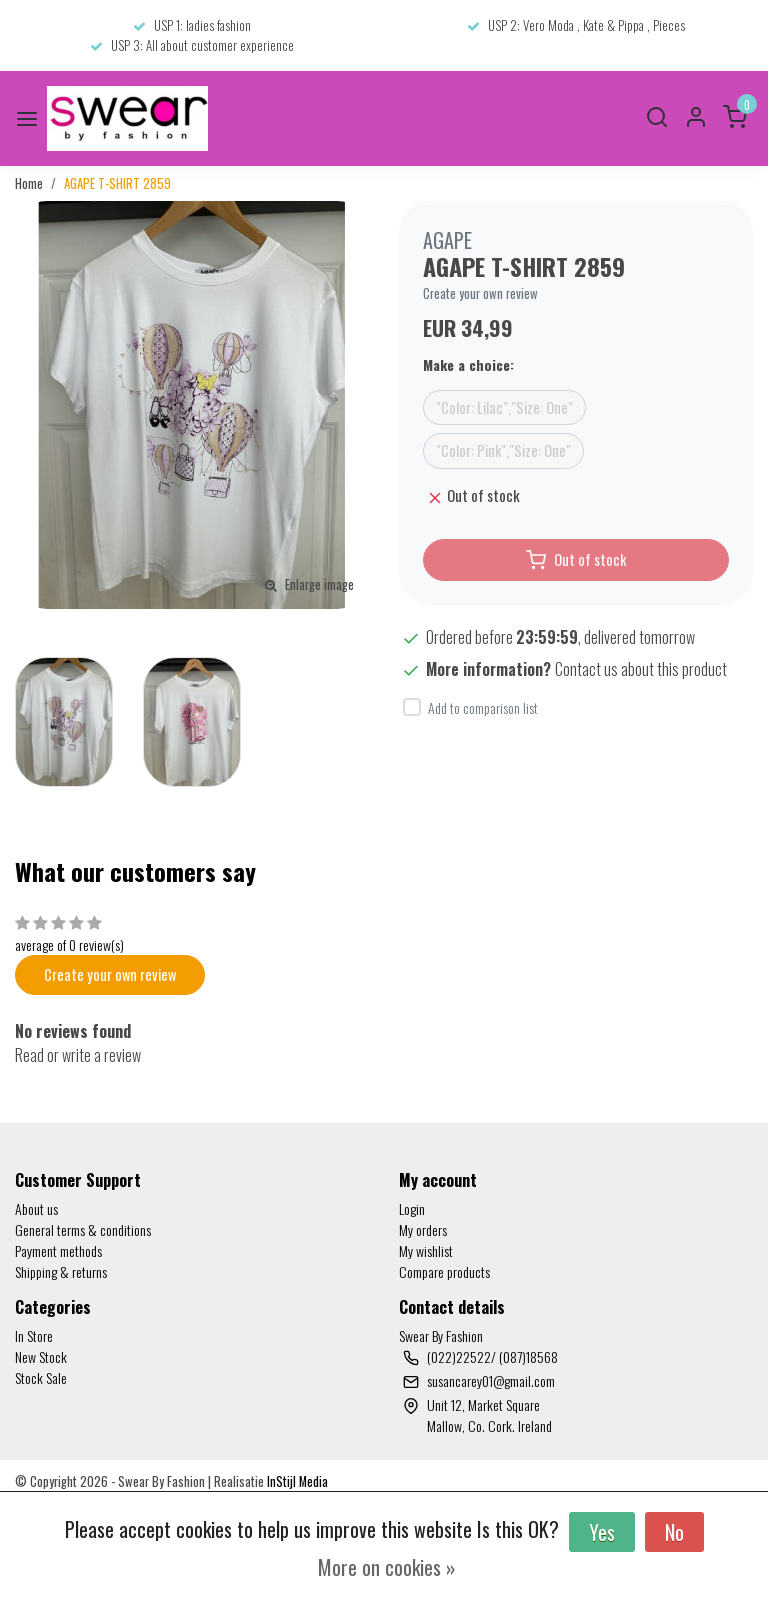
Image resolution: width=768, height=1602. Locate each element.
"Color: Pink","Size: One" (503, 450)
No (674, 1532)
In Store (34, 1335)
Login (412, 1208)
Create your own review (480, 293)
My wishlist (426, 1250)
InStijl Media (296, 1481)
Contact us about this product (641, 669)
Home (29, 183)
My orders (423, 1229)
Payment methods (58, 1250)
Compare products (444, 1271)
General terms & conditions (83, 1229)
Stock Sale (41, 1377)
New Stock (41, 1356)
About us (36, 1208)
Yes (602, 1532)
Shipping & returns (61, 1271)
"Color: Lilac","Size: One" (504, 407)
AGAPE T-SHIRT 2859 (117, 183)
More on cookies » (387, 1567)
